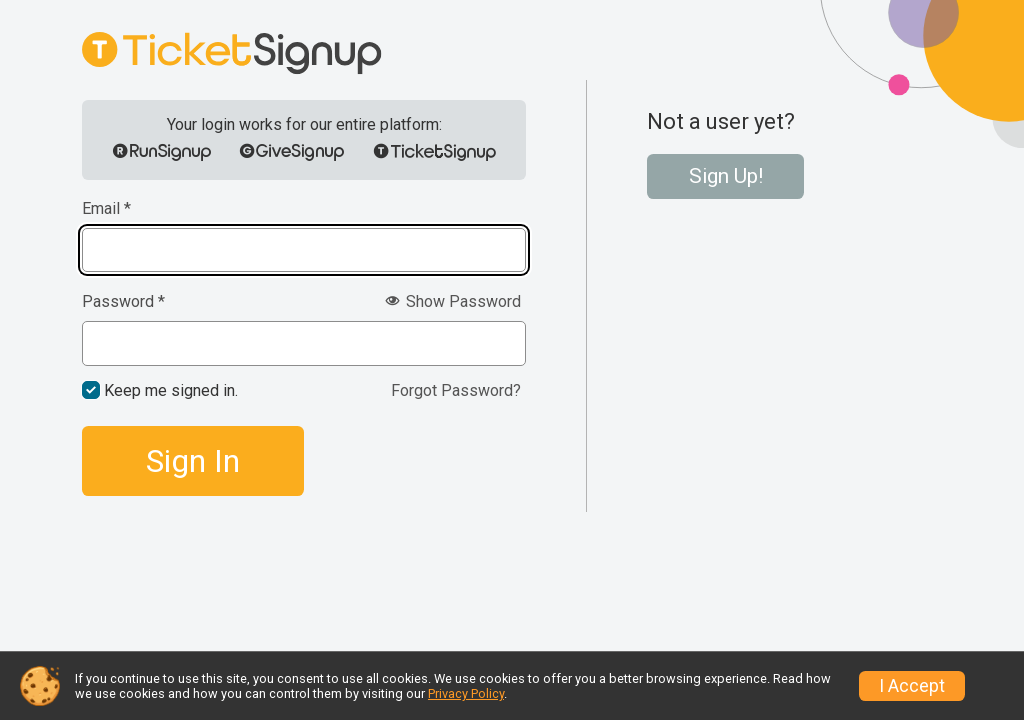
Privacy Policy (466, 693)
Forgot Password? (456, 390)
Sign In (193, 461)
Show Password (453, 301)
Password (123, 302)
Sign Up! (726, 176)
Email (106, 209)
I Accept (912, 686)
